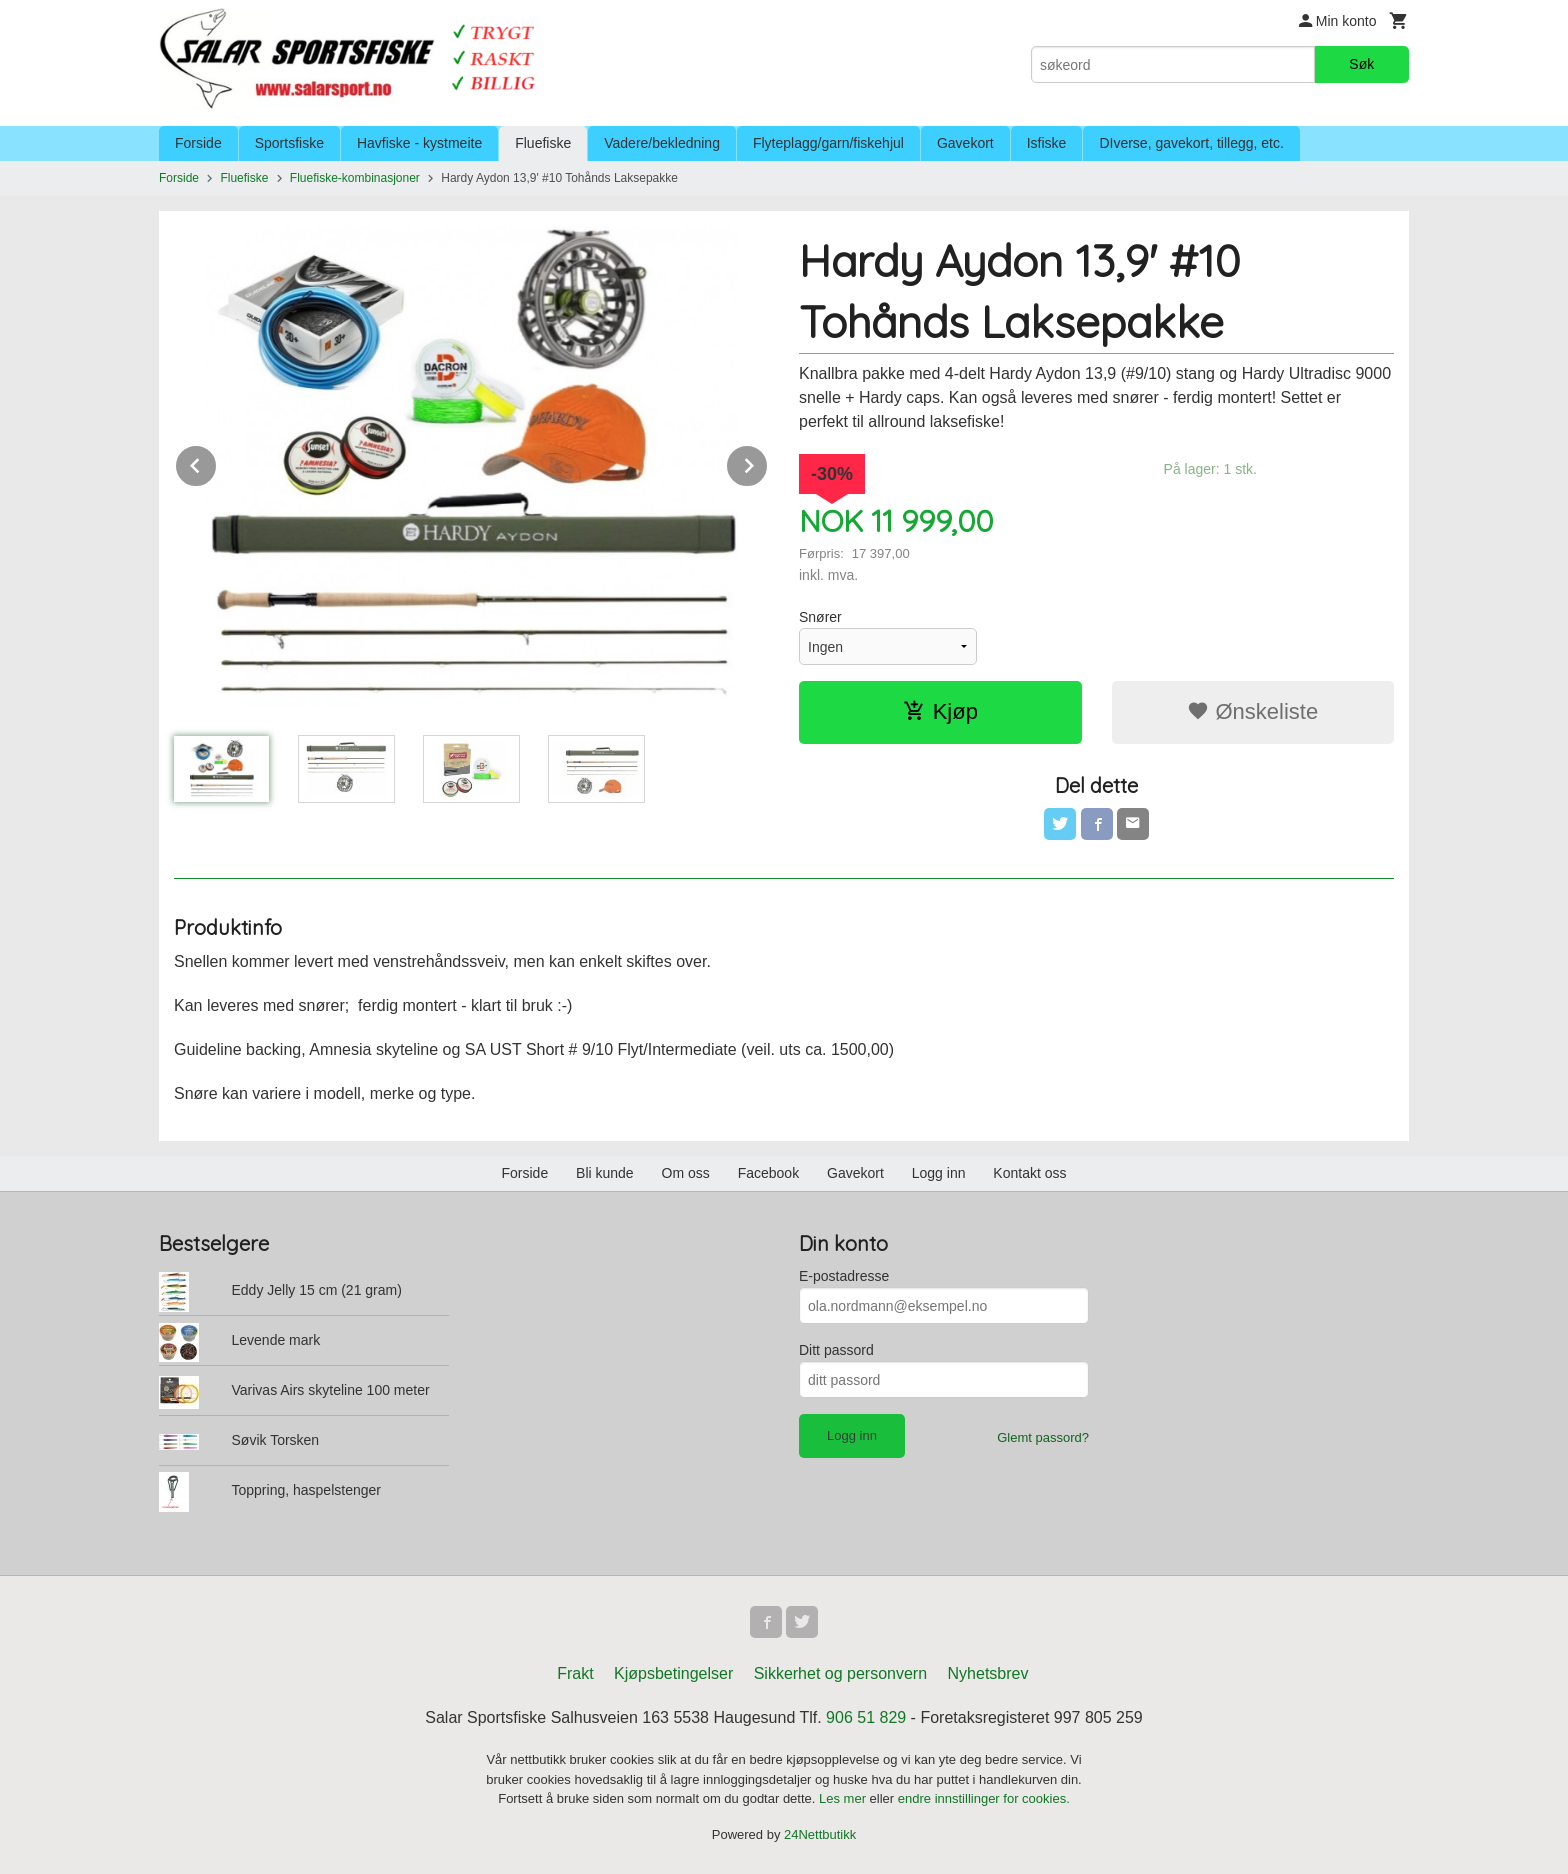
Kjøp (940, 711)
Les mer (844, 1798)
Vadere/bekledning (662, 143)
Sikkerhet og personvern (840, 1673)
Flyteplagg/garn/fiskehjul (828, 143)
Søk (1361, 64)
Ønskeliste (1252, 711)
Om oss (686, 1173)
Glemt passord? (1043, 1437)
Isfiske (1047, 143)
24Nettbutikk (820, 1834)
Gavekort (965, 143)
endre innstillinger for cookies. (984, 1798)
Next (768, 462)
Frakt (575, 1673)
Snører (820, 617)
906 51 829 (866, 1717)
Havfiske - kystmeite (419, 143)
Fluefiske (543, 143)
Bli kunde (605, 1173)
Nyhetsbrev (988, 1673)
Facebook (768, 1173)
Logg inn (939, 1173)
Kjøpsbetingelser (673, 1673)
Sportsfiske (289, 143)
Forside (198, 143)
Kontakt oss (1029, 1173)
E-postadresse (844, 1276)
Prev (217, 462)
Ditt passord (836, 1350)
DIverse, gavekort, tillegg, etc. (1191, 143)
